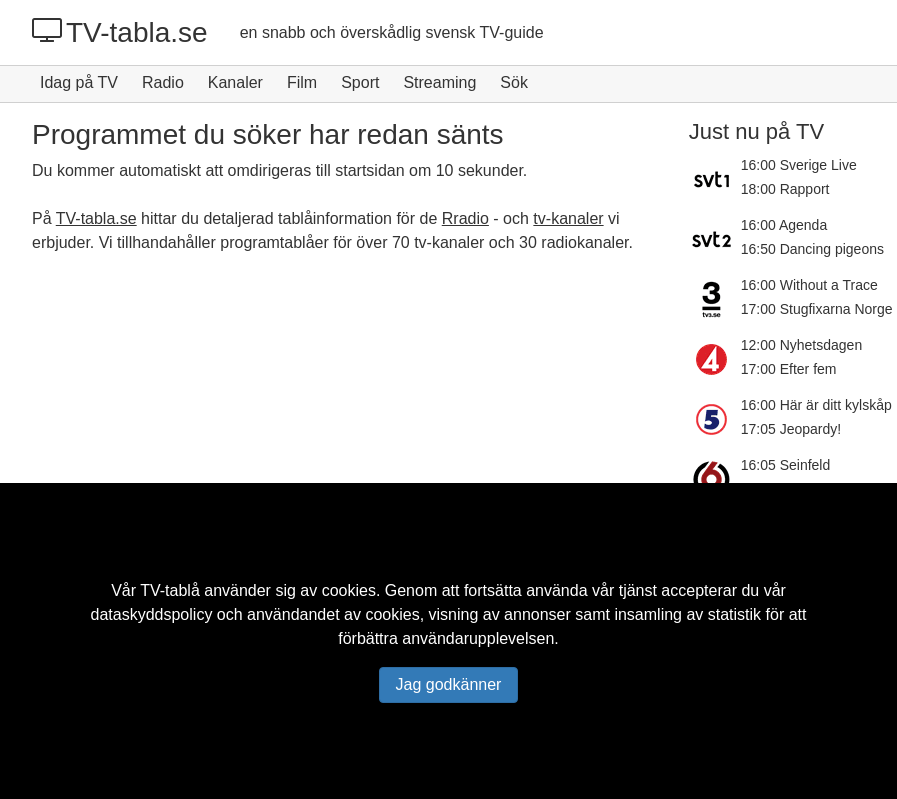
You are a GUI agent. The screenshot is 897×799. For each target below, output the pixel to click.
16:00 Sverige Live (799, 165)
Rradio (465, 218)
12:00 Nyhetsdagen (801, 345)
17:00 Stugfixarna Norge (817, 309)
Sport (360, 82)
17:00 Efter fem (789, 369)
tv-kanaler (568, 218)
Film (302, 82)
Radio (163, 82)
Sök (514, 82)
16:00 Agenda (784, 225)
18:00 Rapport (785, 189)
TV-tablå (170, 590)
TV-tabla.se (120, 32)
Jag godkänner (449, 684)
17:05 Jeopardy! (791, 429)
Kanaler (235, 82)
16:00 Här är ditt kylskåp (816, 405)
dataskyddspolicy (152, 614)
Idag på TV (79, 82)
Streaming (439, 82)
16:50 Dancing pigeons (812, 249)
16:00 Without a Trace (809, 285)
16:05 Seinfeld (786, 465)
